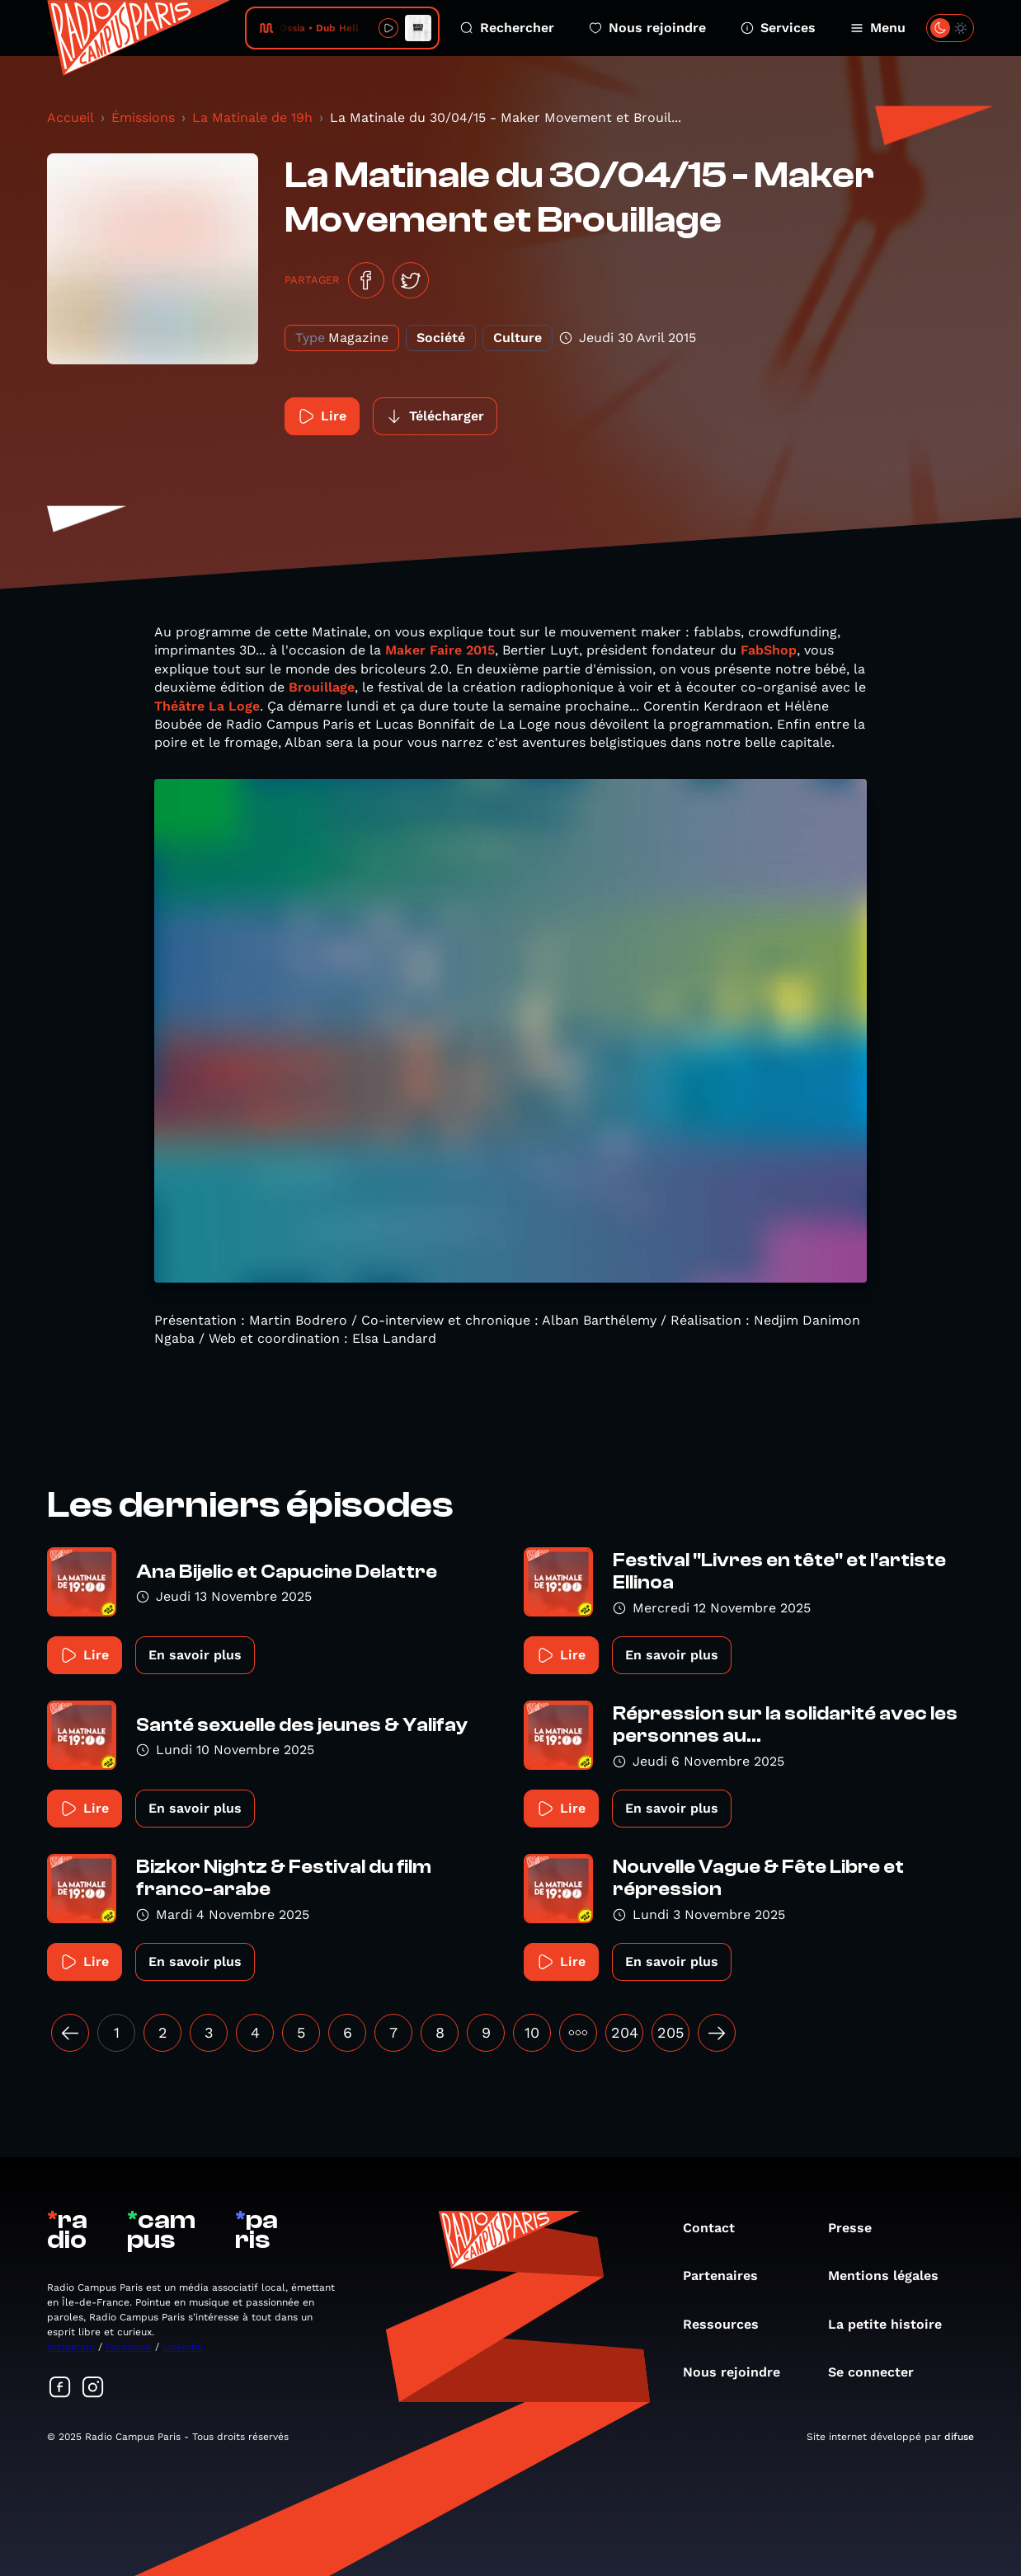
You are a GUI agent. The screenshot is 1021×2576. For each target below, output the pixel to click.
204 (624, 2032)
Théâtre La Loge (207, 706)
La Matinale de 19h (252, 117)
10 (532, 2032)
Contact (717, 2228)
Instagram (71, 2347)
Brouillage (322, 687)
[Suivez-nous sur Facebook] (60, 2388)
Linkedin (182, 2347)
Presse (858, 2228)
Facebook (129, 2347)
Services (778, 27)
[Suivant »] (717, 2033)
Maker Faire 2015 (440, 650)
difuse (959, 2436)
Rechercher (507, 27)
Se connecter (879, 2372)
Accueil (70, 117)
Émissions (143, 117)
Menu (878, 27)
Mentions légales (891, 2275)
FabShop (769, 650)
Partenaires (728, 2275)
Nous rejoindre (647, 27)
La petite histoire (893, 2324)
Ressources (729, 2324)
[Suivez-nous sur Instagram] (93, 2388)
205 (670, 2032)
